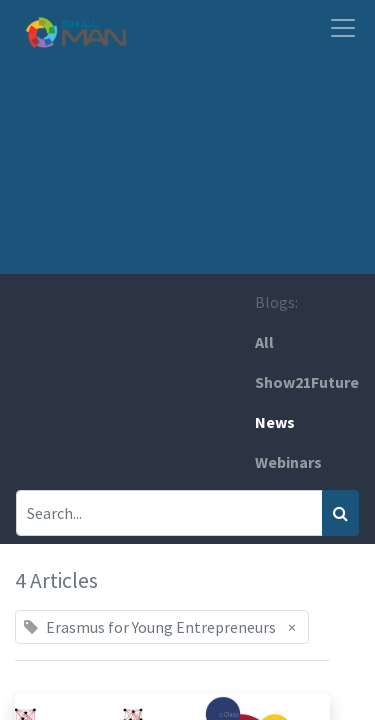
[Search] (340, 513)
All (264, 342)
